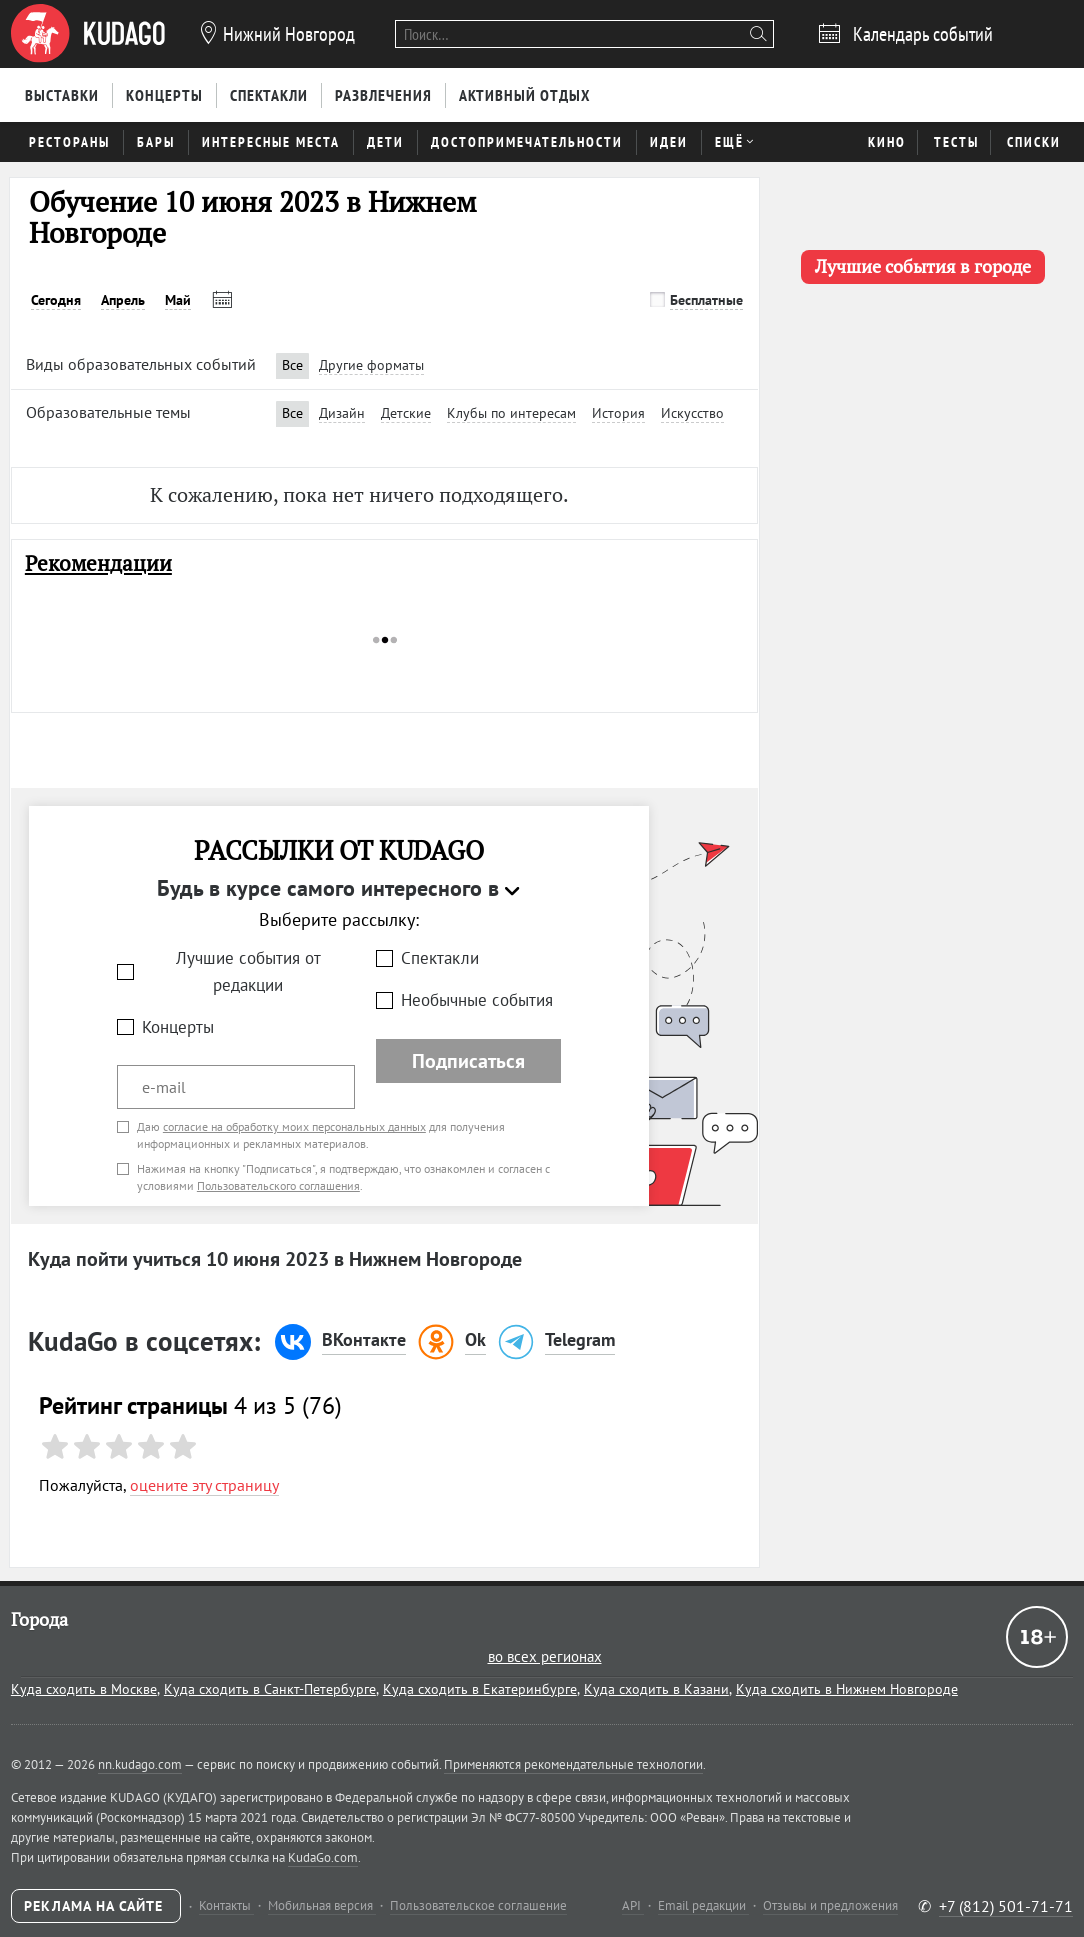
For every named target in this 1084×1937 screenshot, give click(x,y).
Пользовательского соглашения (278, 1185)
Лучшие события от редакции (248, 971)
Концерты (178, 1027)
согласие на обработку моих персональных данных (294, 1126)
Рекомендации (98, 563)
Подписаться (468, 1061)
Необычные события (477, 1000)
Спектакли (440, 958)
